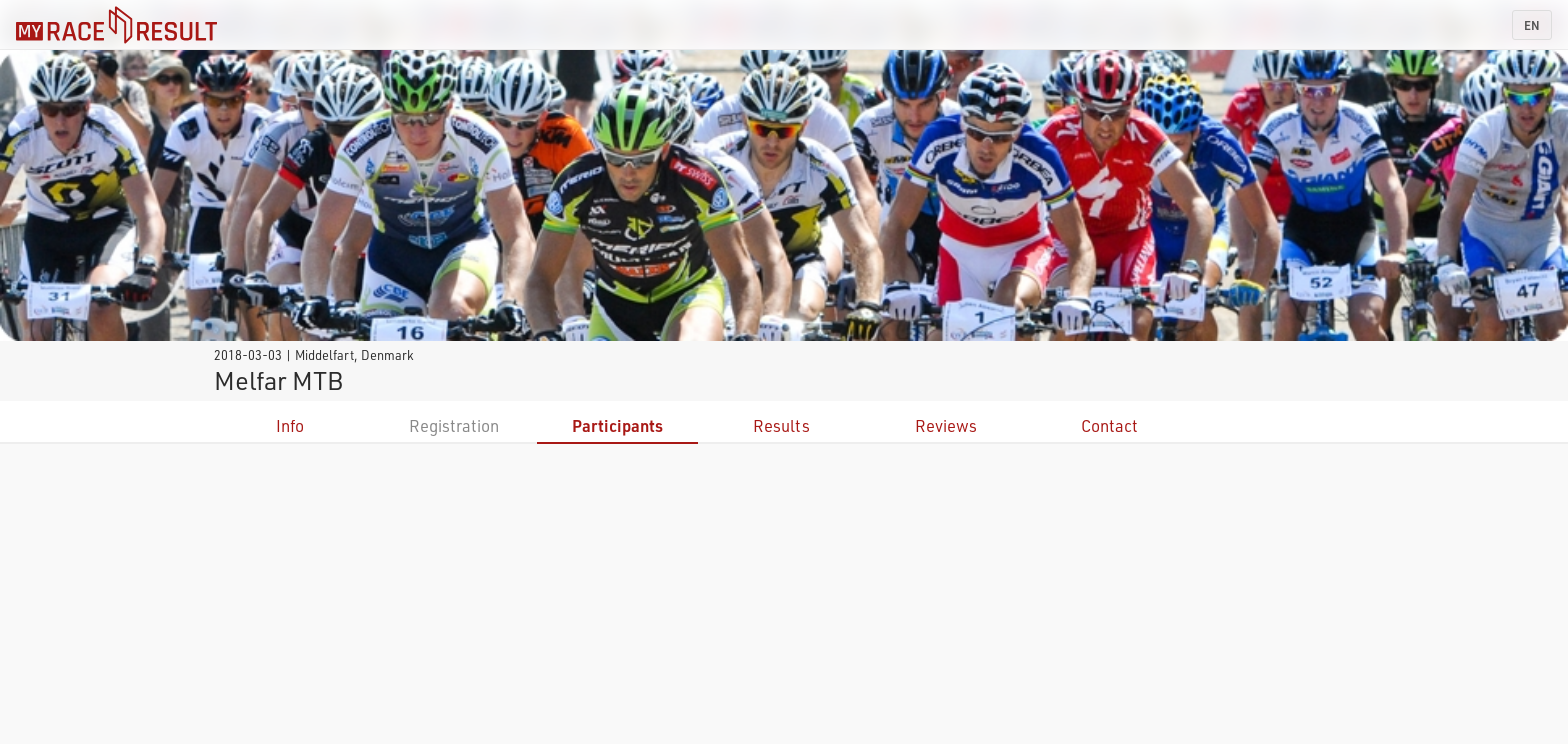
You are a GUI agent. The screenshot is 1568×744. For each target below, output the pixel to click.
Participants (617, 425)
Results (781, 425)
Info (290, 425)
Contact (1109, 425)
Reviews (946, 425)
